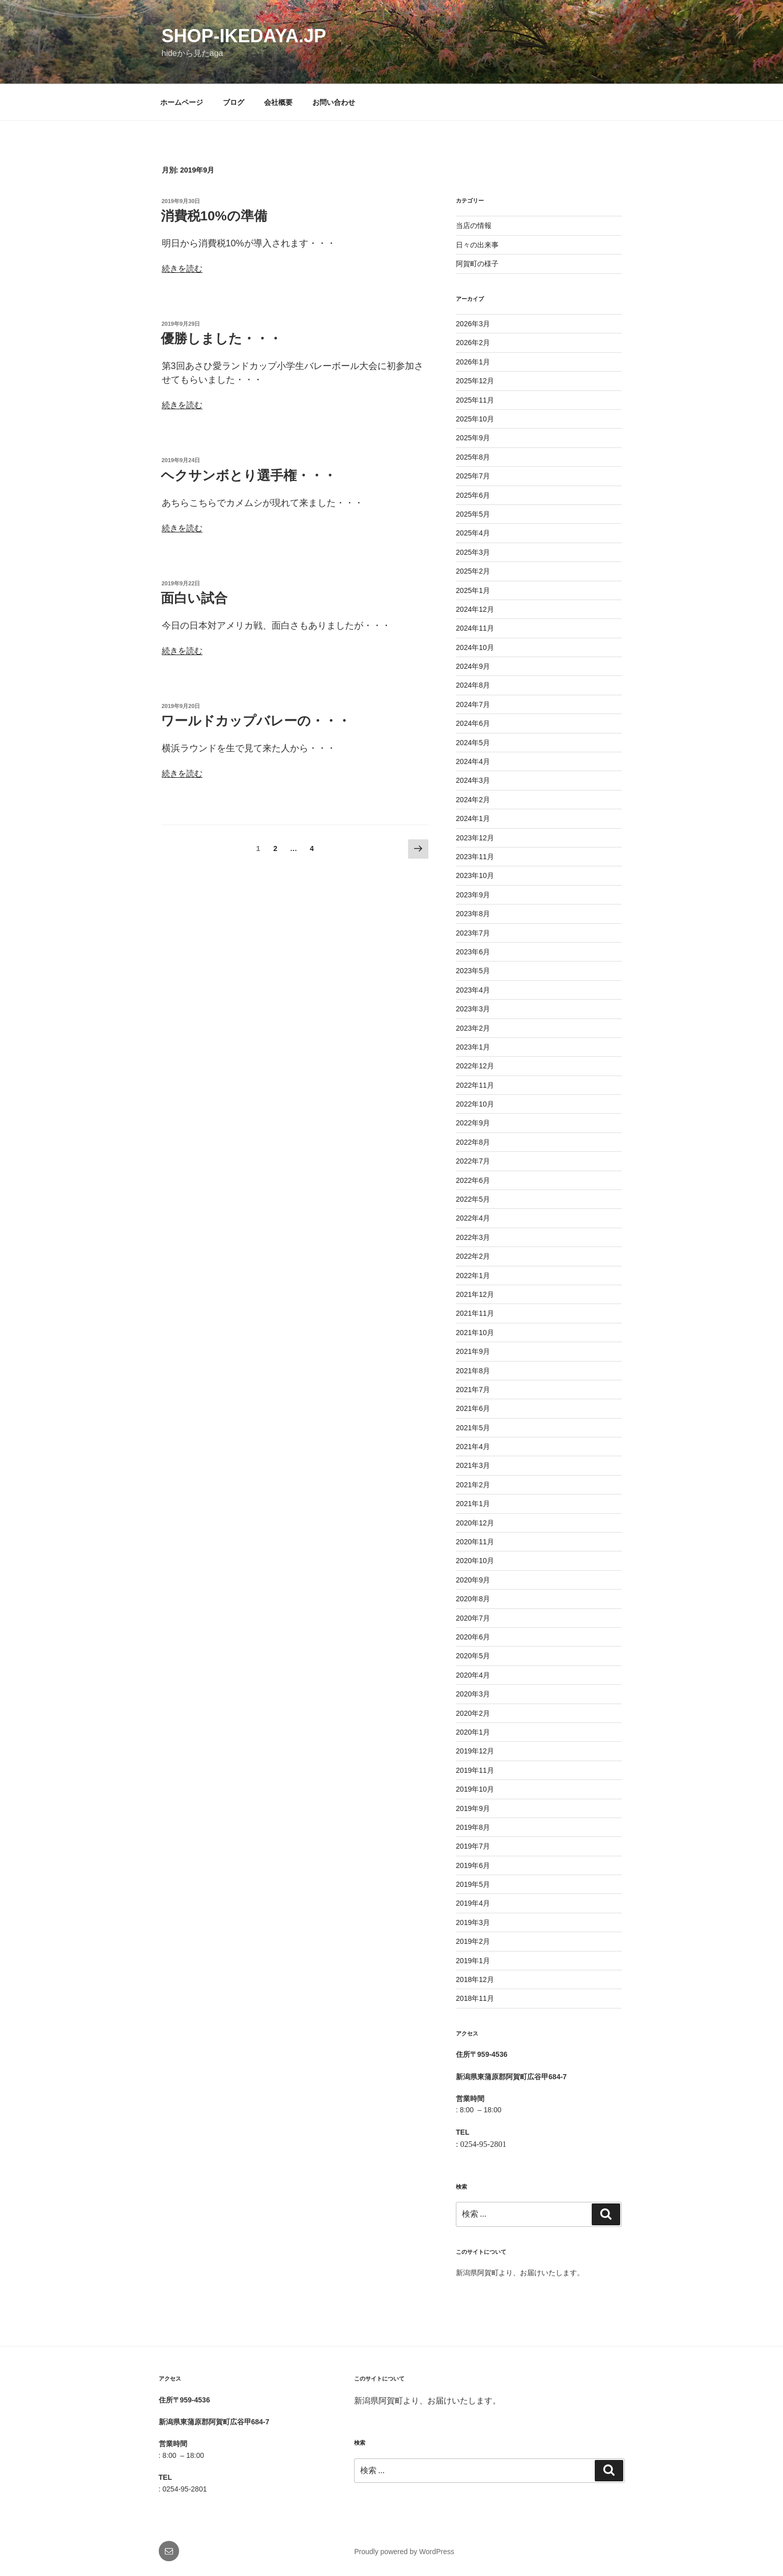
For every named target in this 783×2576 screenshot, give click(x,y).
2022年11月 (475, 1085)
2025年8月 (473, 457)
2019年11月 (475, 1770)
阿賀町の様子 (477, 264)
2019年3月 (473, 1922)
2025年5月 (473, 514)
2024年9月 (473, 666)
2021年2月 (473, 1485)
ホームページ (181, 102)
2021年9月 (473, 1351)
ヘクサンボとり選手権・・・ (248, 475)
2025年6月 (473, 495)
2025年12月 (475, 381)
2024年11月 (475, 628)
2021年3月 (473, 1465)
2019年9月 (473, 1808)
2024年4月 (473, 761)
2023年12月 (475, 838)
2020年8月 (473, 1599)
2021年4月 (473, 1446)
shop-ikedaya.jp (244, 35)
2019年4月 (473, 1903)
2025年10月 (475, 419)
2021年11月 (475, 1313)
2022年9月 (473, 1123)
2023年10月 (475, 875)
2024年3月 (473, 780)
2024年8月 (473, 685)
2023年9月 (473, 895)
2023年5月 (473, 971)
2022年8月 (473, 1142)
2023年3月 (473, 1009)
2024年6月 (473, 723)
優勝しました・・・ (221, 338)
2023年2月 (473, 1028)
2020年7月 (473, 1618)
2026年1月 (473, 362)
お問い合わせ (333, 102)
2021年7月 (473, 1389)
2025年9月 (473, 438)
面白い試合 (194, 598)
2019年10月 (475, 1789)
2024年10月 (475, 647)
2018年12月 (475, 1979)
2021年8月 (473, 1371)
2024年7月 (473, 704)
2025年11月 (475, 400)
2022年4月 (473, 1218)
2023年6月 (473, 952)
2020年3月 (473, 1694)
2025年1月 (473, 590)
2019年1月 (473, 1961)
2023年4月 (473, 990)
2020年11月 (475, 1542)
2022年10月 (475, 1104)
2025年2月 (473, 571)
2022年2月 (473, 1256)
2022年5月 (473, 1199)
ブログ (233, 102)
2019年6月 (473, 1865)
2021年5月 (473, 1428)
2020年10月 (475, 1560)
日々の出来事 (477, 245)
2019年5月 (473, 1884)
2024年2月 (473, 800)
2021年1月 (473, 1503)
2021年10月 (475, 1332)
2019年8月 (473, 1827)
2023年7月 (473, 933)
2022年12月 (475, 1066)
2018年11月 (475, 1998)
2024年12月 (475, 609)
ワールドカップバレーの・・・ (256, 720)
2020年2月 (473, 1713)
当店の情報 (473, 225)
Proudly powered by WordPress (404, 2551)
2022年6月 (473, 1180)
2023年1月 (473, 1047)
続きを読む (182, 268)
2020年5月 (473, 1656)
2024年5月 (473, 743)
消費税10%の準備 (214, 215)
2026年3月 (473, 324)
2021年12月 (475, 1294)
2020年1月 (473, 1732)
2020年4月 (473, 1675)
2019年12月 (475, 1751)
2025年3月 (473, 552)
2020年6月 (473, 1637)
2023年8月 (473, 914)
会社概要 (278, 102)
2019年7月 (473, 1846)
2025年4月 (473, 533)
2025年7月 (473, 476)
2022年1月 (473, 1275)
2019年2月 (473, 1941)
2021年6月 (473, 1408)
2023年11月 (475, 857)
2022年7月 (473, 1161)
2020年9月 (473, 1580)
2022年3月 (473, 1237)
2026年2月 (473, 342)
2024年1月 (473, 818)
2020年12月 (475, 1523)
